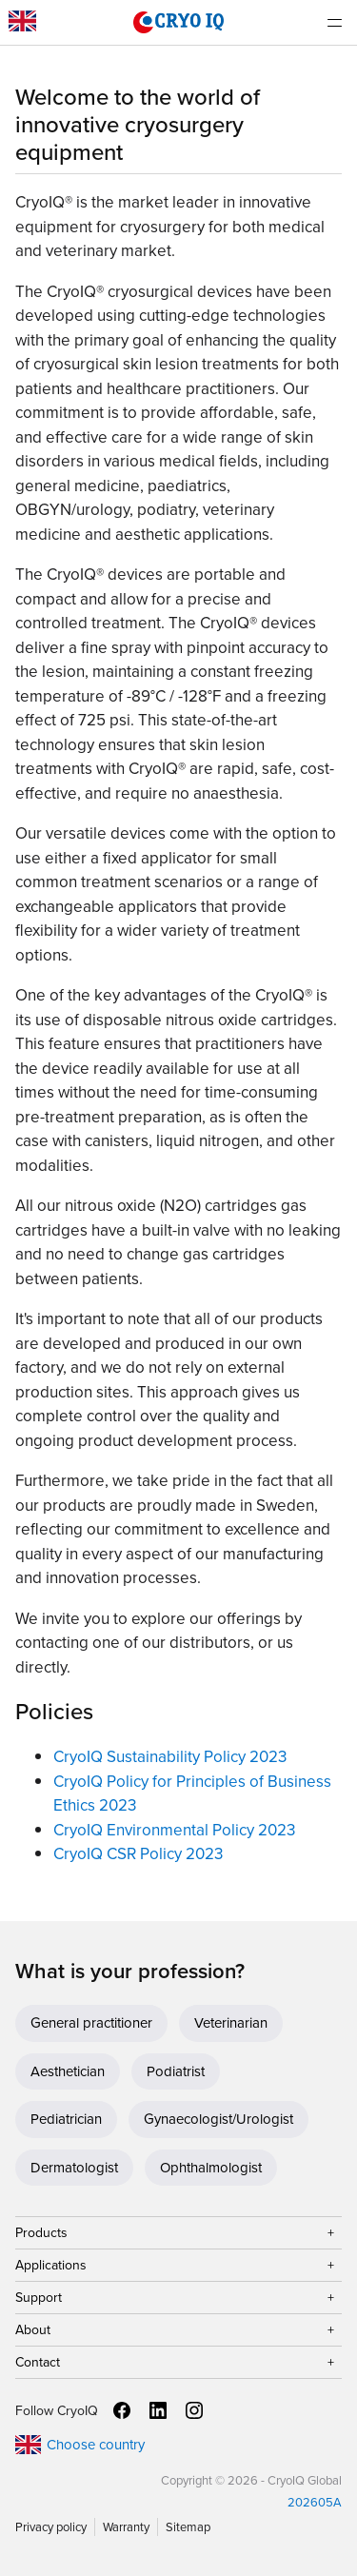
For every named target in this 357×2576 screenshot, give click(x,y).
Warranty (126, 2527)
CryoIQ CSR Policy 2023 (138, 1854)
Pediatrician (66, 2119)
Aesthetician (67, 2071)
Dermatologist (74, 2167)
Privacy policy (51, 2527)
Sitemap (188, 2527)
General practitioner (91, 2022)
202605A (315, 2502)
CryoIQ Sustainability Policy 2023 (170, 1757)
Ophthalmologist (211, 2167)
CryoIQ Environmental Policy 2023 (174, 1830)
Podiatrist (176, 2071)
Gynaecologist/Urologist (218, 2119)
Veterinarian (231, 2022)
